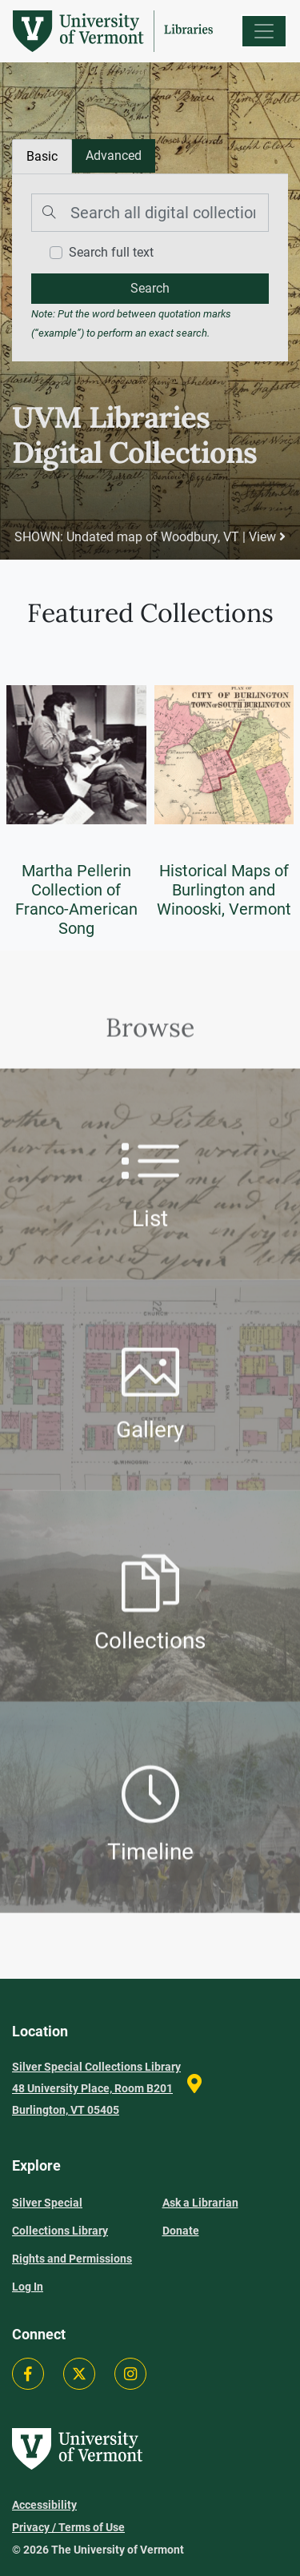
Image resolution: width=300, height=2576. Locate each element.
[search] (150, 288)
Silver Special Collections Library (60, 2216)
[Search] (150, 212)
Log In (27, 2286)
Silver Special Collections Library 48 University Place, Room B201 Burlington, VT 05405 (96, 2088)
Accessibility (44, 2504)
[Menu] (264, 31)
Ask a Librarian (200, 2202)
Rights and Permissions (72, 2258)
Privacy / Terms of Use (68, 2527)
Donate (180, 2230)
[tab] (113, 156)
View (267, 536)
